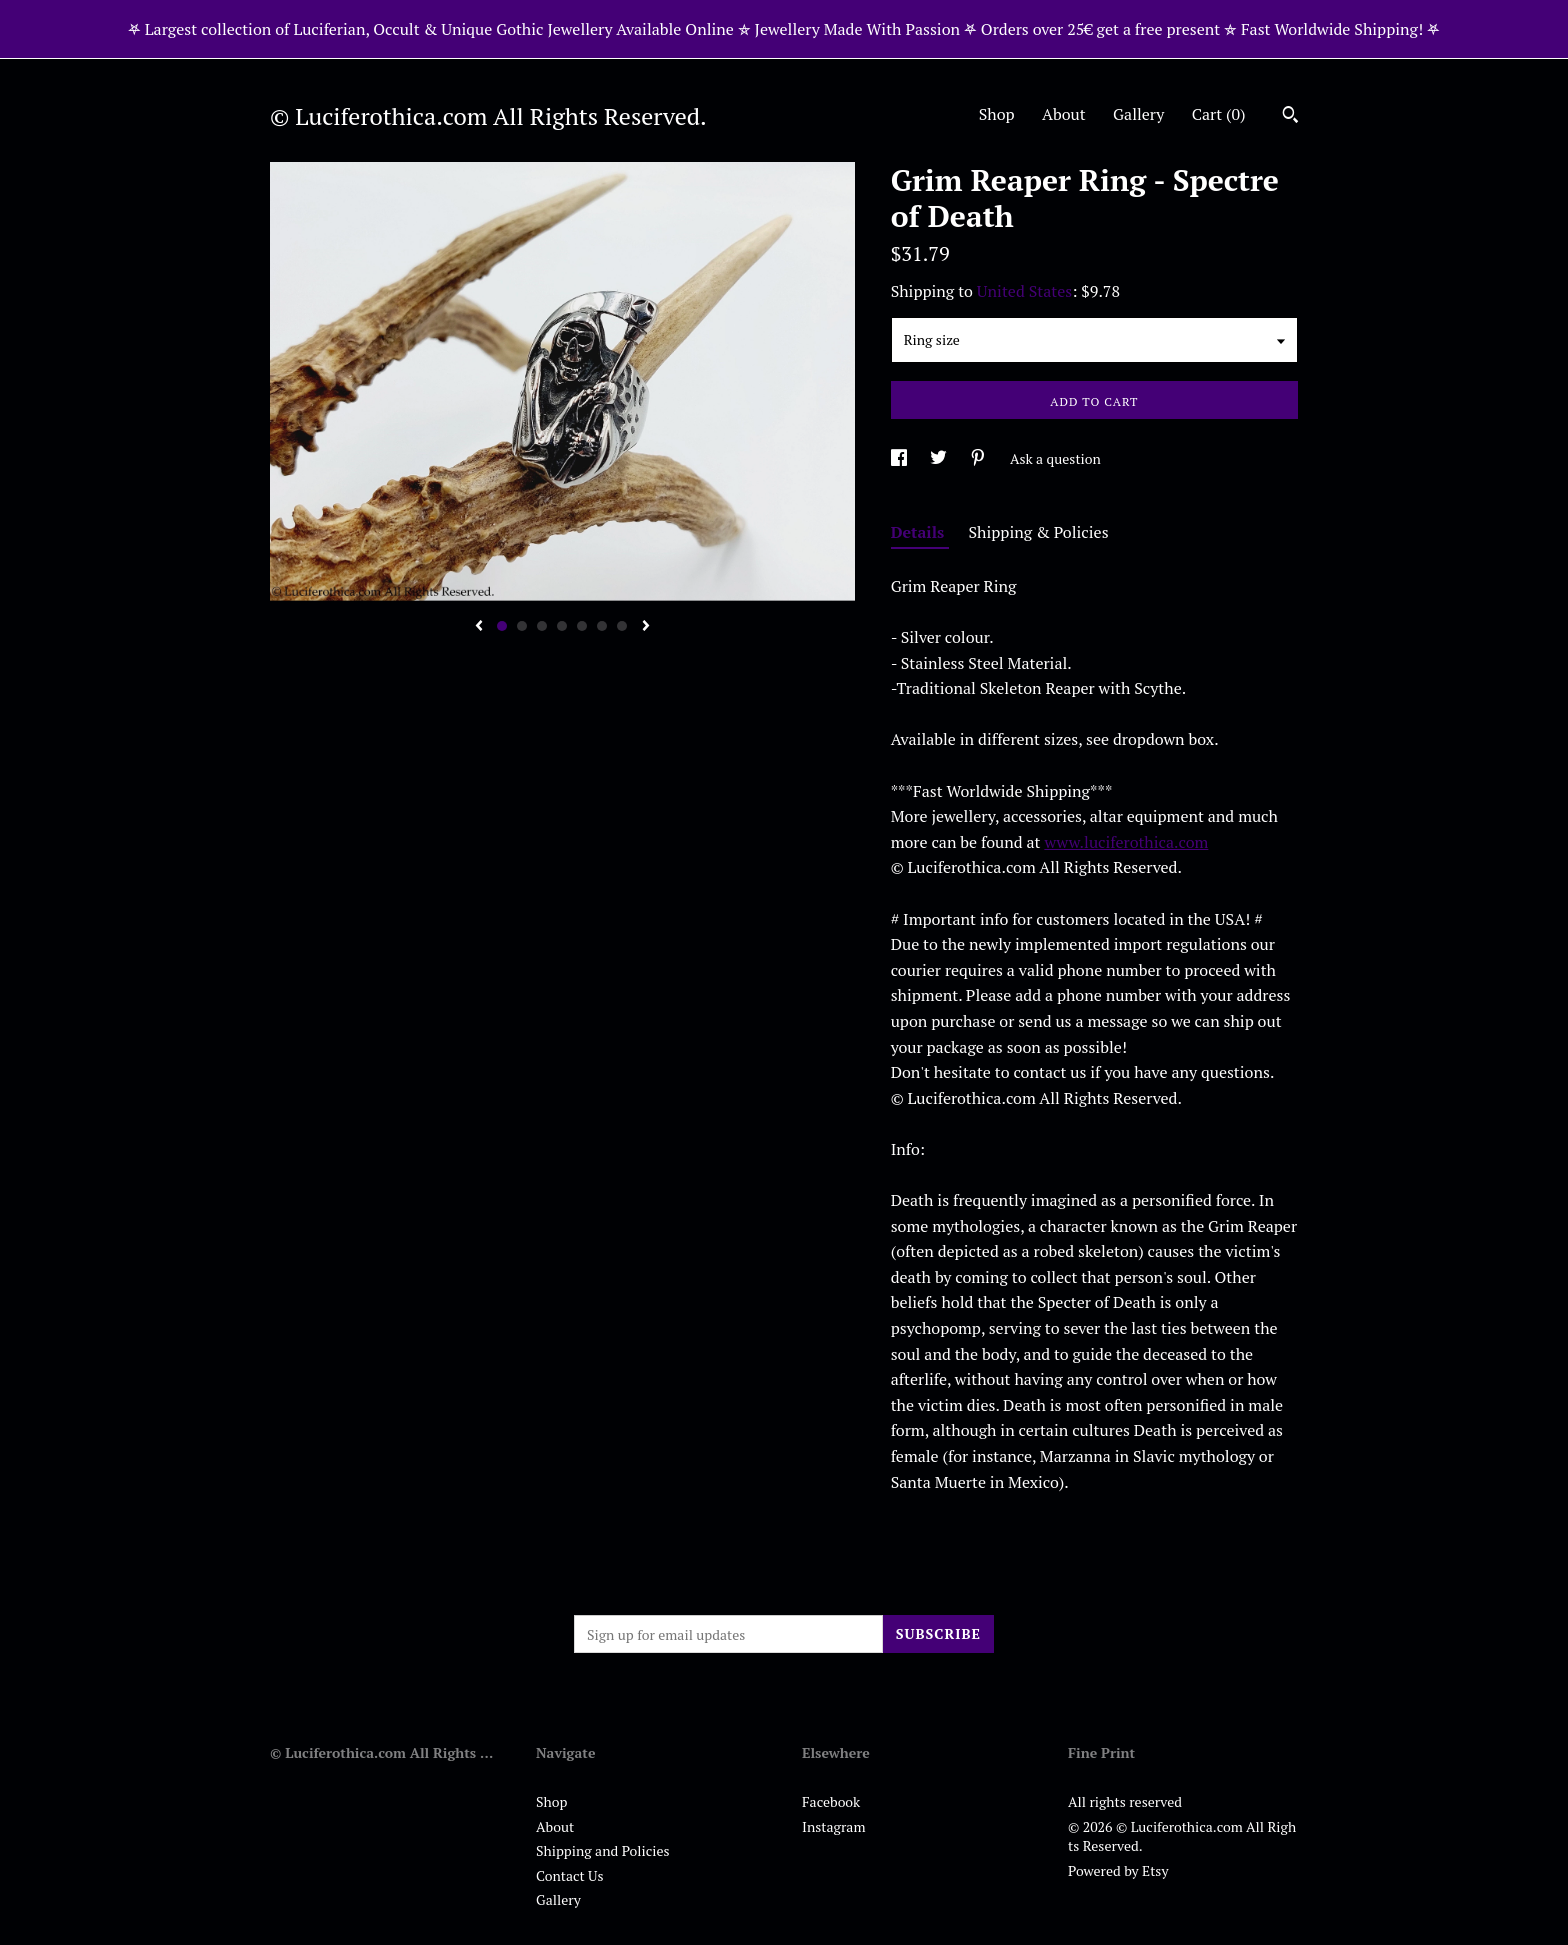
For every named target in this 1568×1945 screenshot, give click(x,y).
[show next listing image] (646, 627)
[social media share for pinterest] (979, 458)
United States (1024, 291)
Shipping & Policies (1039, 532)
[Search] (1290, 117)
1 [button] (502, 626)
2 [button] (522, 626)
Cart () (1219, 114)
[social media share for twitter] (940, 458)
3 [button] (542, 626)
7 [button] (622, 626)
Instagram (833, 1826)
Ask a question (1055, 458)
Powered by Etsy (1118, 1870)
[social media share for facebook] (900, 458)
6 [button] (602, 626)
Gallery (1138, 114)
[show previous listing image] (479, 627)
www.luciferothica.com (1126, 842)
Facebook (831, 1801)
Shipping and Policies (603, 1850)
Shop (997, 114)
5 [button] (582, 626)
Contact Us (570, 1875)
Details (920, 532)
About (1064, 114)
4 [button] (562, 626)
